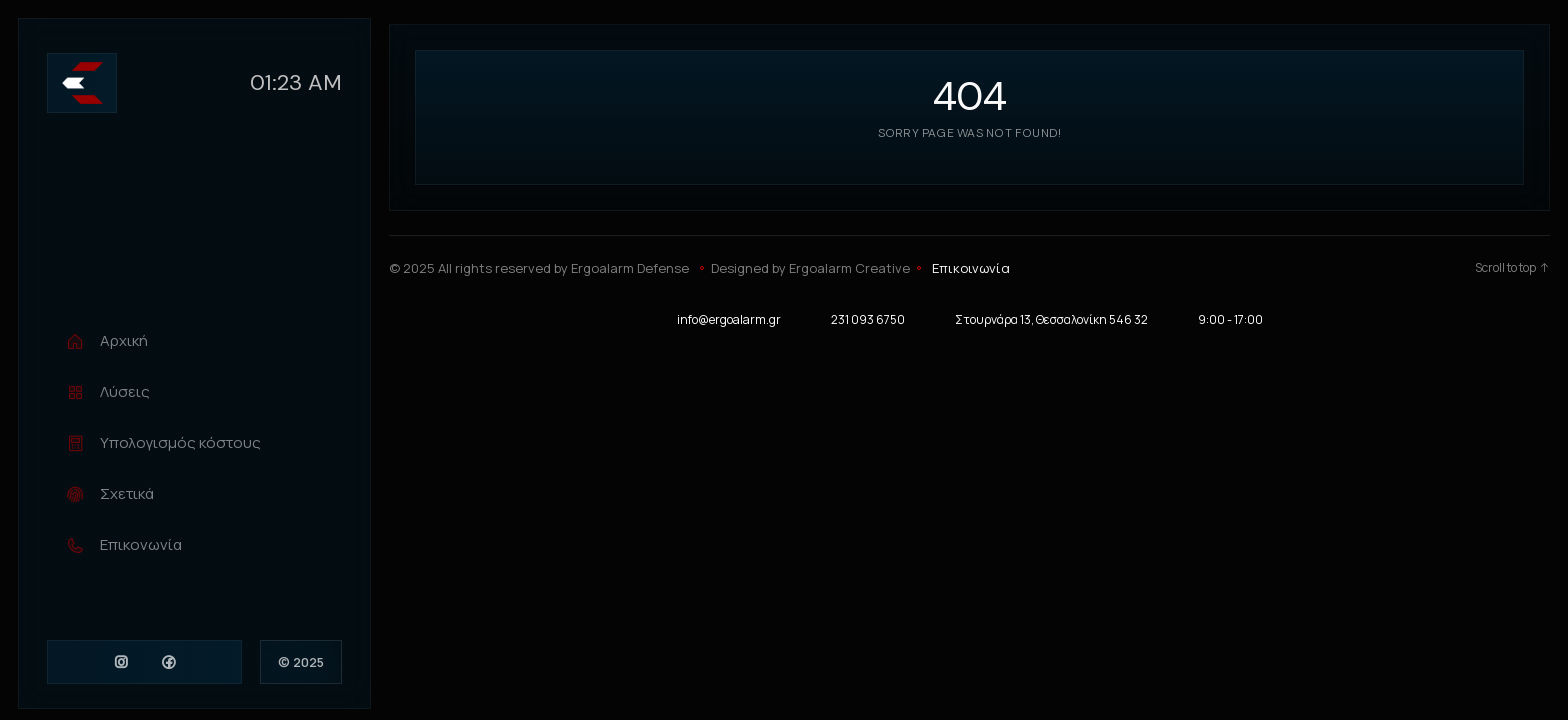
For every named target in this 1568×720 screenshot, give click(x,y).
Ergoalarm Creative (849, 268)
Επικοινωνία (971, 268)
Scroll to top (1512, 268)
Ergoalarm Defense (630, 268)
